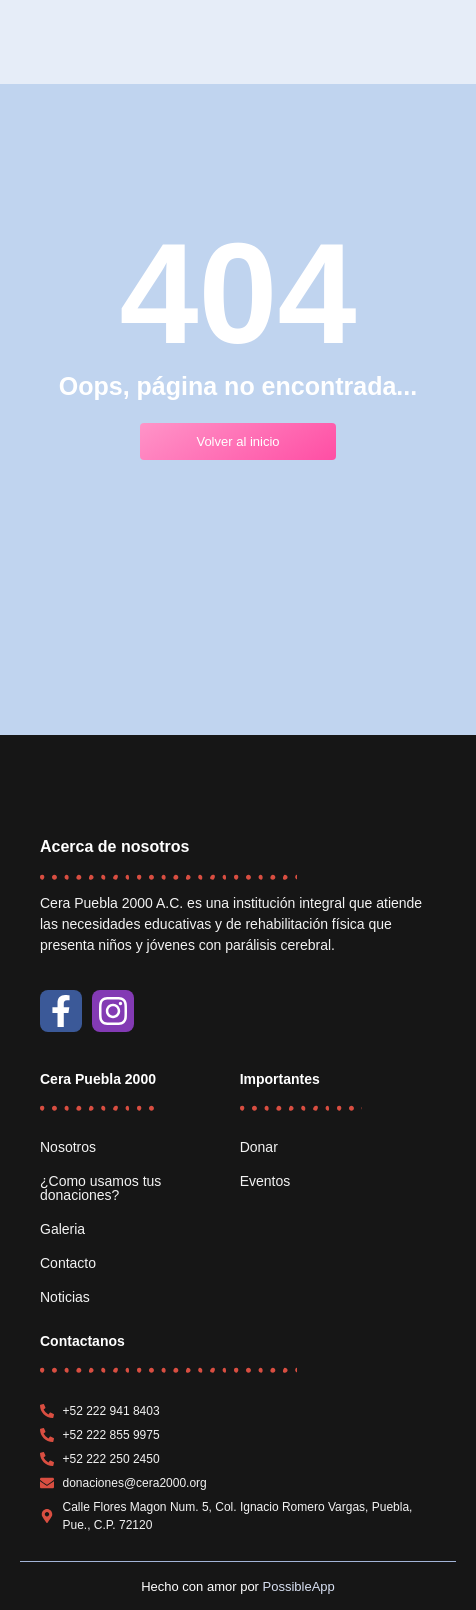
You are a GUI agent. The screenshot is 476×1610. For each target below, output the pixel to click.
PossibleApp (299, 1586)
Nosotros (68, 1147)
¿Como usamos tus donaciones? (100, 1188)
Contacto (68, 1263)
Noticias (65, 1297)
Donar (259, 1147)
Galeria (62, 1229)
